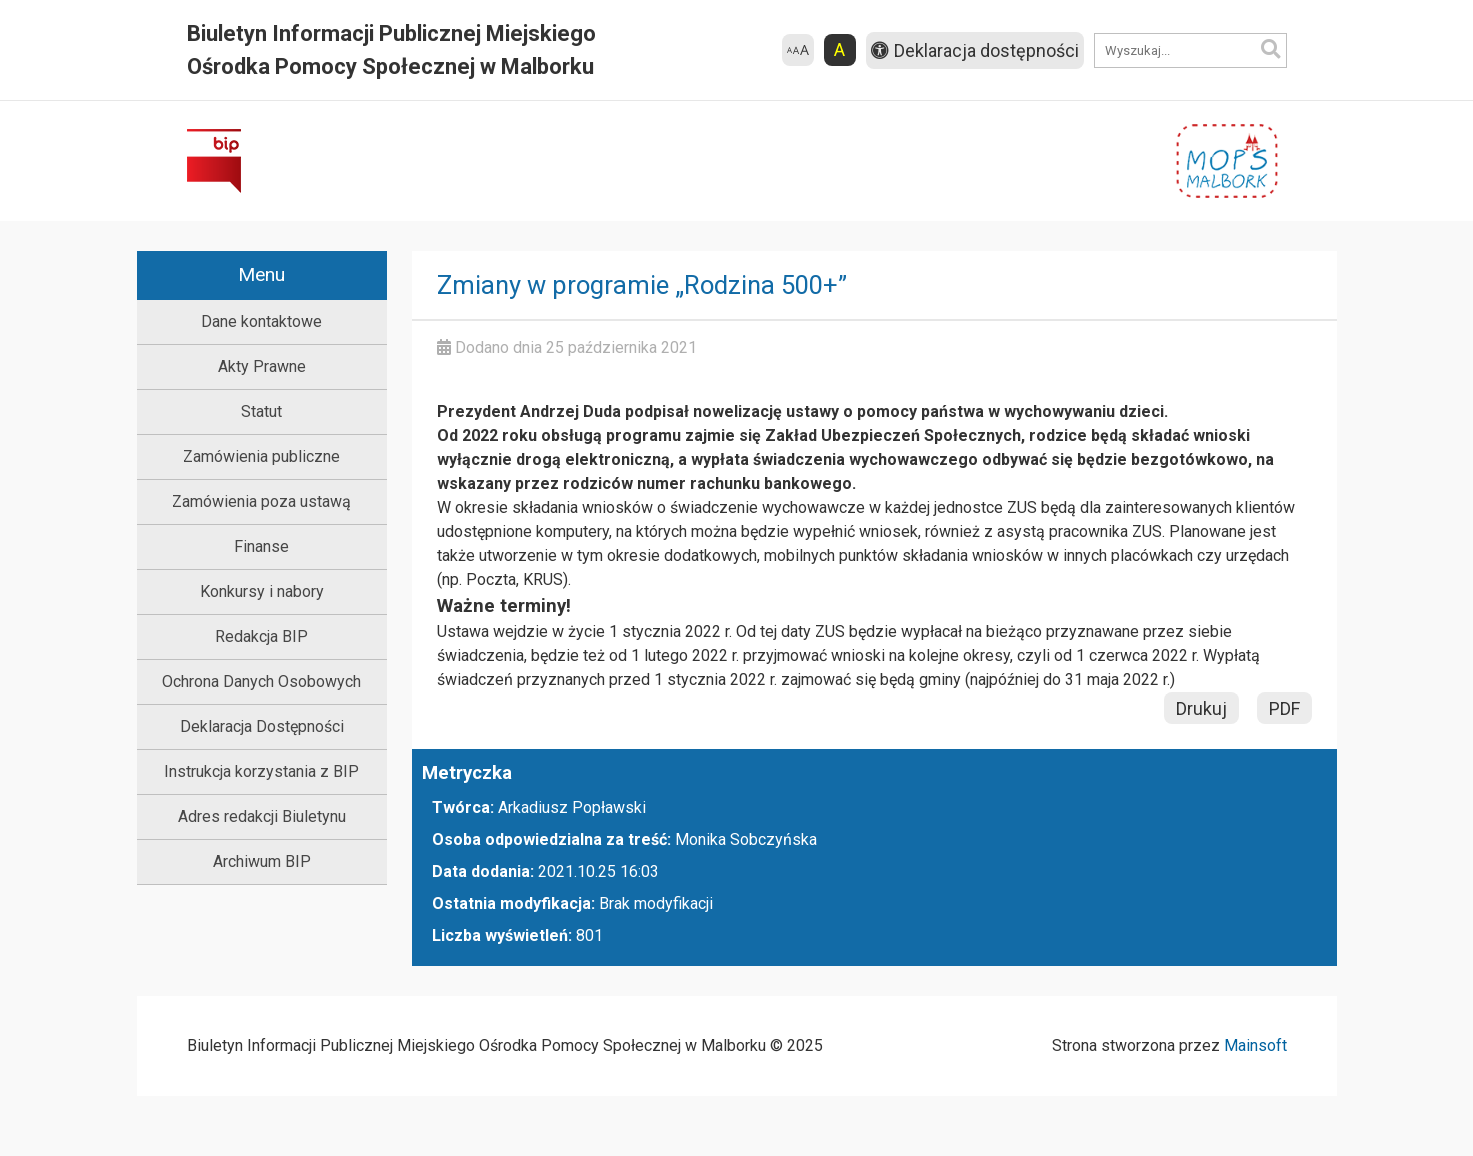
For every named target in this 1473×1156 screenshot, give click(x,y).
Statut (261, 411)
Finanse (261, 546)
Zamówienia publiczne (261, 456)
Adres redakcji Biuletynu (262, 816)
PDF (1284, 708)
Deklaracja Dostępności (262, 726)
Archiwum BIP (262, 861)
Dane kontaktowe (261, 321)
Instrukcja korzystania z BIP (261, 771)
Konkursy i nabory (262, 591)
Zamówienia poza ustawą (261, 501)
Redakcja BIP (261, 636)
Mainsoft (1255, 1045)
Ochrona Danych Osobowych (261, 681)
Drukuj (1201, 708)
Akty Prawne (262, 366)
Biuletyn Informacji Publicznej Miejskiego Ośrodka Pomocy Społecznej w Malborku (391, 50)
